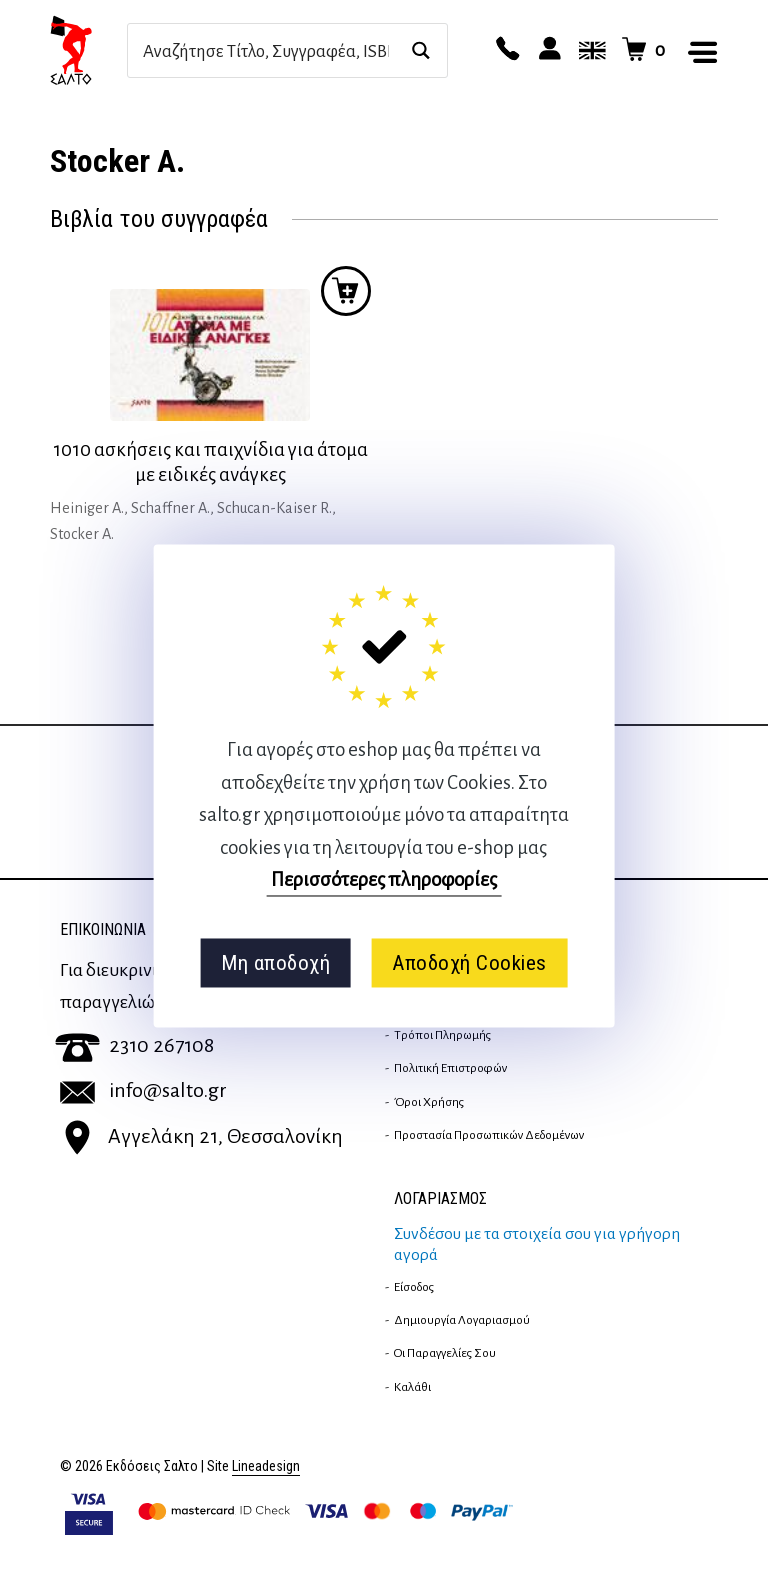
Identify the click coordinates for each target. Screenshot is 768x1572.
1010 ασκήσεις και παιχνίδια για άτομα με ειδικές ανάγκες (210, 462)
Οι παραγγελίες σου (445, 1353)
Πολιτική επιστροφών (450, 1068)
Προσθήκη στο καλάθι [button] (346, 291)
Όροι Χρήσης (429, 1102)
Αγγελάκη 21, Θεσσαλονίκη (201, 1136)
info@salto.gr (143, 1090)
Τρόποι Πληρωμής (442, 1035)
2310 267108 (134, 1045)
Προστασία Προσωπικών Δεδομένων (489, 1135)
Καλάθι (412, 1387)
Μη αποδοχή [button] (275, 963)
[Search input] (266, 50)
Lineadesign (266, 1466)
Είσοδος (414, 1287)
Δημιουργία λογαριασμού (462, 1320)
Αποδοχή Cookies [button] (469, 963)
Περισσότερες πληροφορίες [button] (384, 879)
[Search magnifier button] (420, 50)
